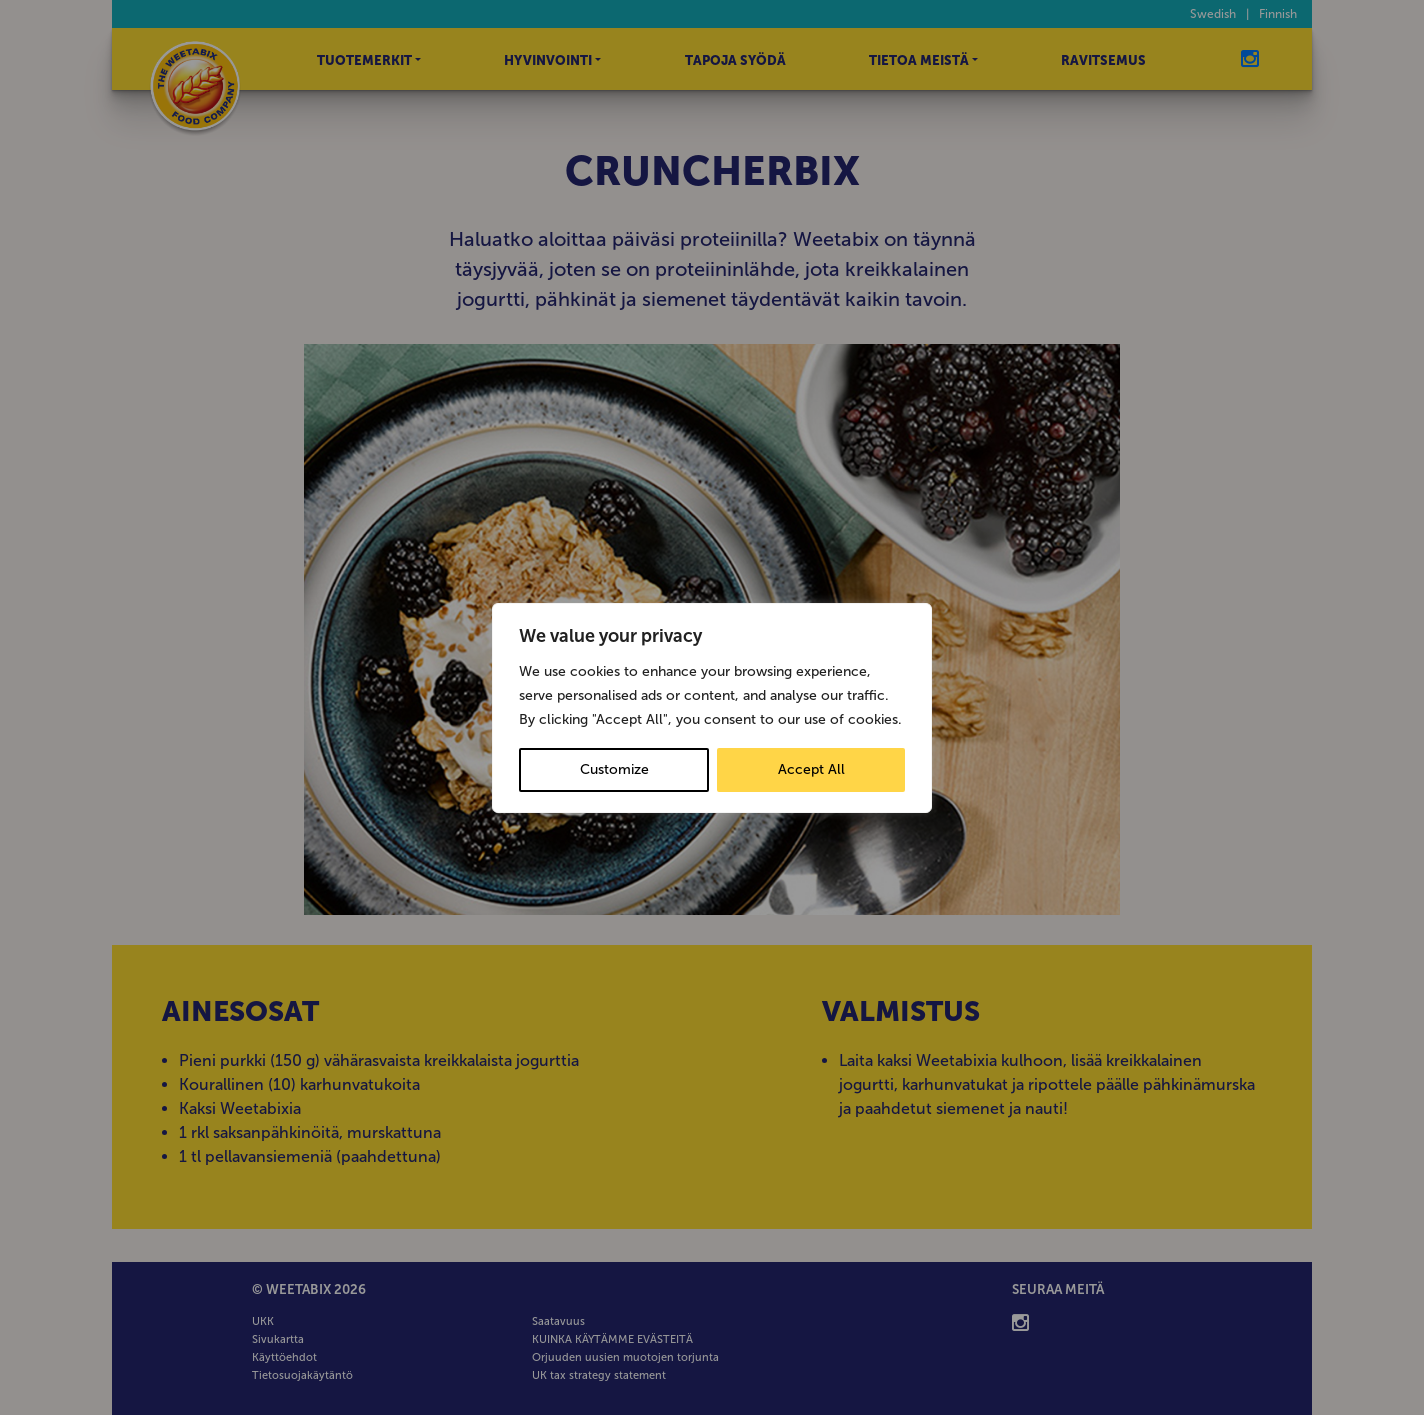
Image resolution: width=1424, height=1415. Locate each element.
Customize (614, 769)
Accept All (811, 769)
